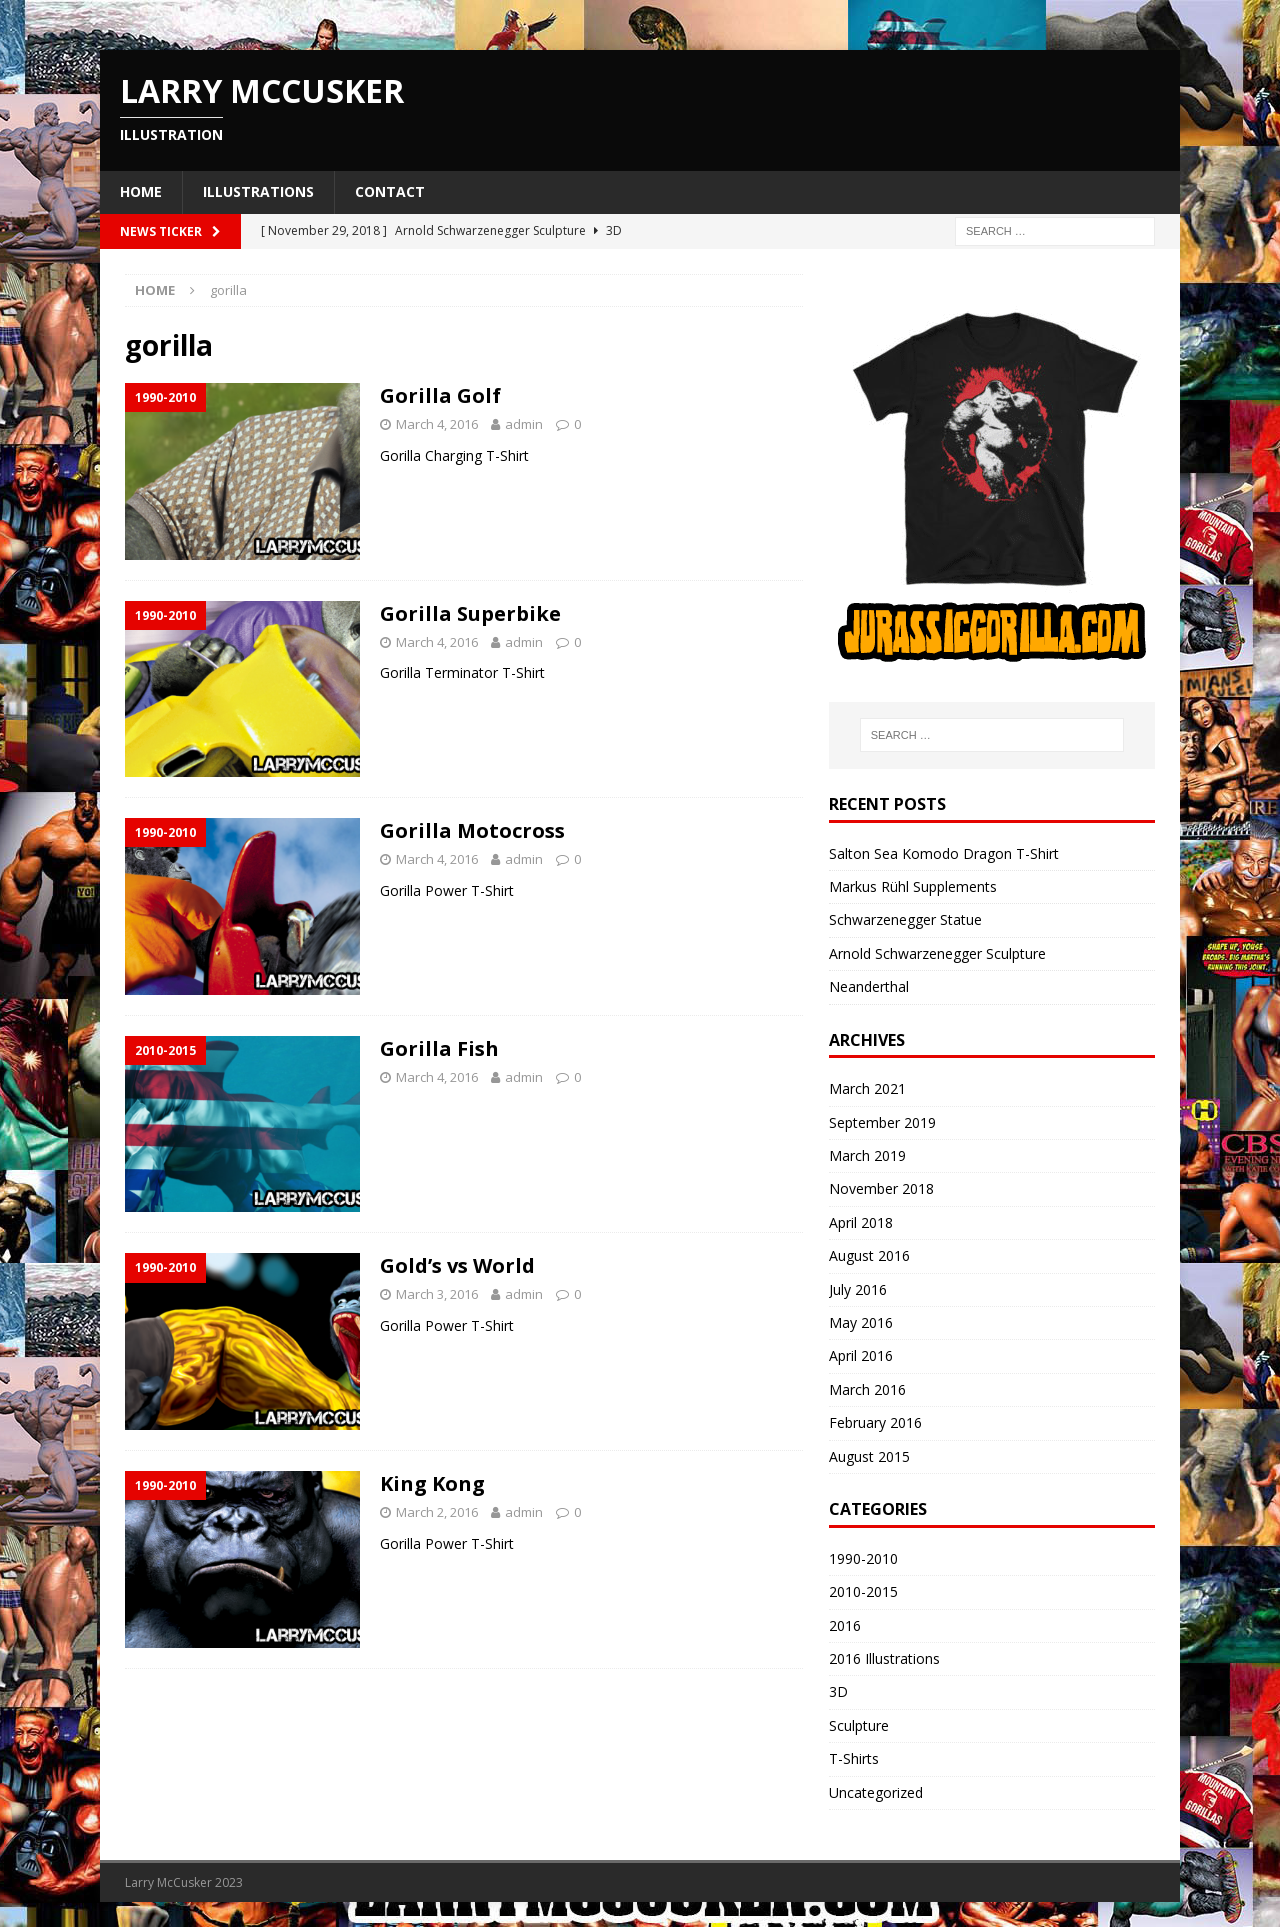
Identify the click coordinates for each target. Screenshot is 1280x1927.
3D (838, 1691)
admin (524, 424)
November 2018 (881, 1188)
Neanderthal (869, 986)
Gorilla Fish (439, 1048)
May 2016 (861, 1322)
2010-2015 (863, 1591)
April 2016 (861, 1355)
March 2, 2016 (437, 1512)
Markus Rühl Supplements (913, 886)
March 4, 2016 (437, 424)
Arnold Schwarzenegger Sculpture (937, 953)
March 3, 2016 (437, 1294)
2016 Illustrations (884, 1658)
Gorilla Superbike (470, 613)
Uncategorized (876, 1792)
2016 (845, 1625)
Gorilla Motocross (472, 830)
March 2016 (867, 1389)
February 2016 (875, 1422)
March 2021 (867, 1088)
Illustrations (258, 191)
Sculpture (859, 1725)
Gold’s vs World (457, 1265)
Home (141, 191)
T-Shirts (854, 1758)
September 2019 (882, 1122)
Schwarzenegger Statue (905, 919)
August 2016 (869, 1255)
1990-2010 (863, 1558)
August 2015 (869, 1456)
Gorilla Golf (440, 395)
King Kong (432, 1483)
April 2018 (861, 1222)
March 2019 (867, 1155)
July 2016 (858, 1289)
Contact (390, 191)
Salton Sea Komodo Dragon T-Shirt (944, 853)
